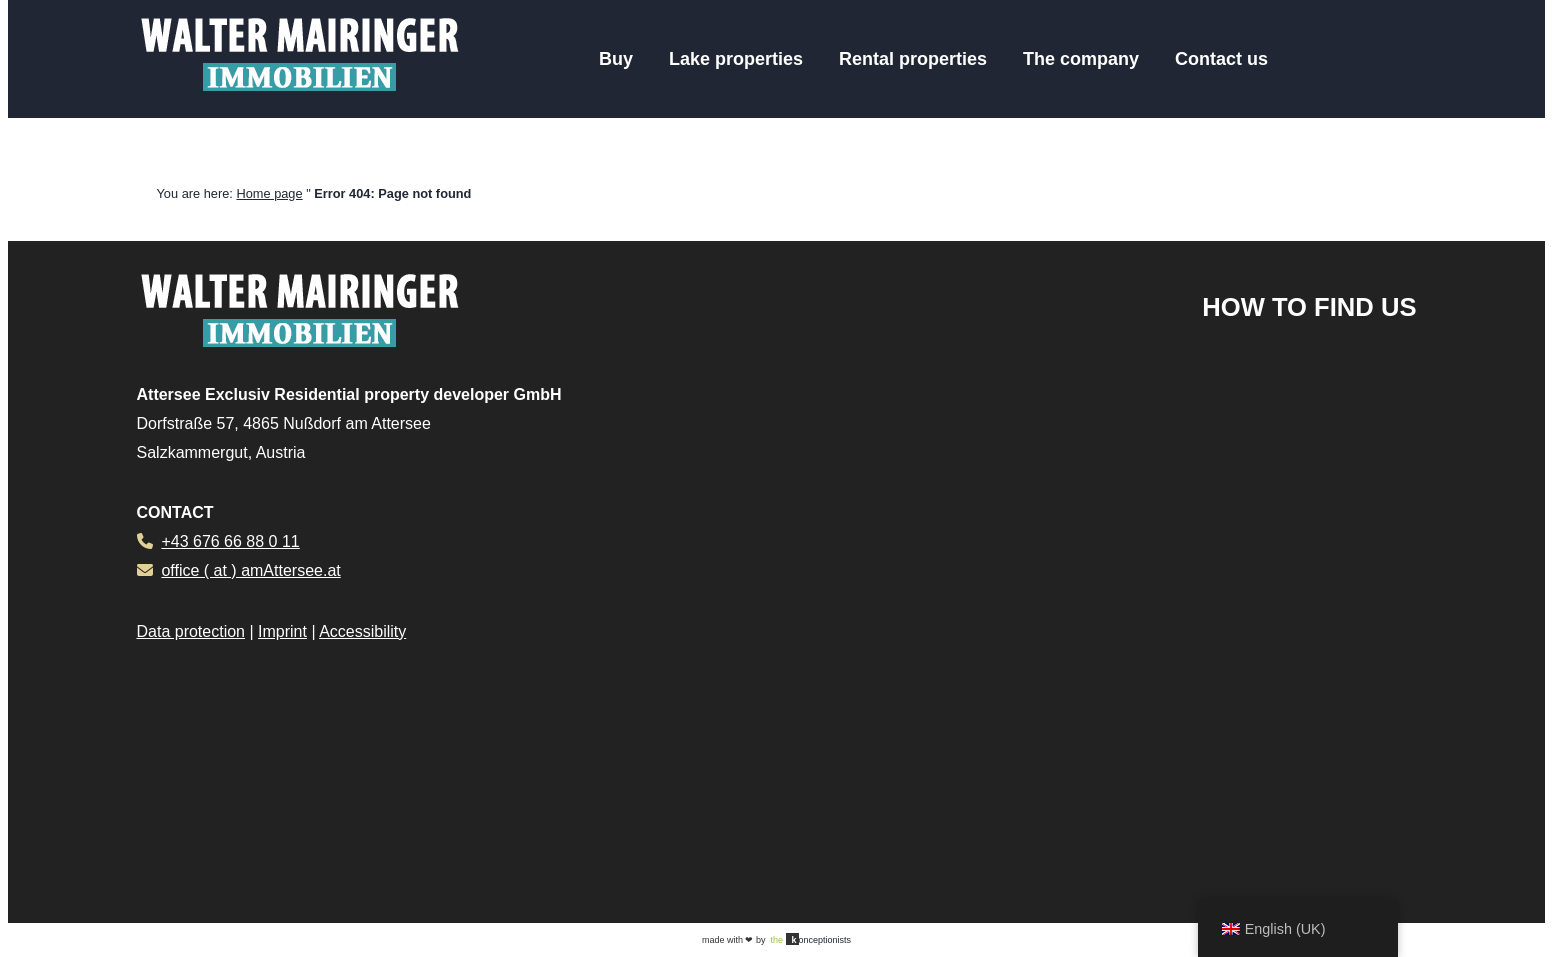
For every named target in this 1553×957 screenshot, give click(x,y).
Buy (616, 59)
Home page (269, 193)
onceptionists (810, 939)
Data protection (191, 631)
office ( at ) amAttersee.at (250, 570)
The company (1081, 59)
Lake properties (736, 59)
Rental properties (913, 59)
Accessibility (362, 631)
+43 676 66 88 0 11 (230, 541)
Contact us (1221, 59)
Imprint (282, 631)
